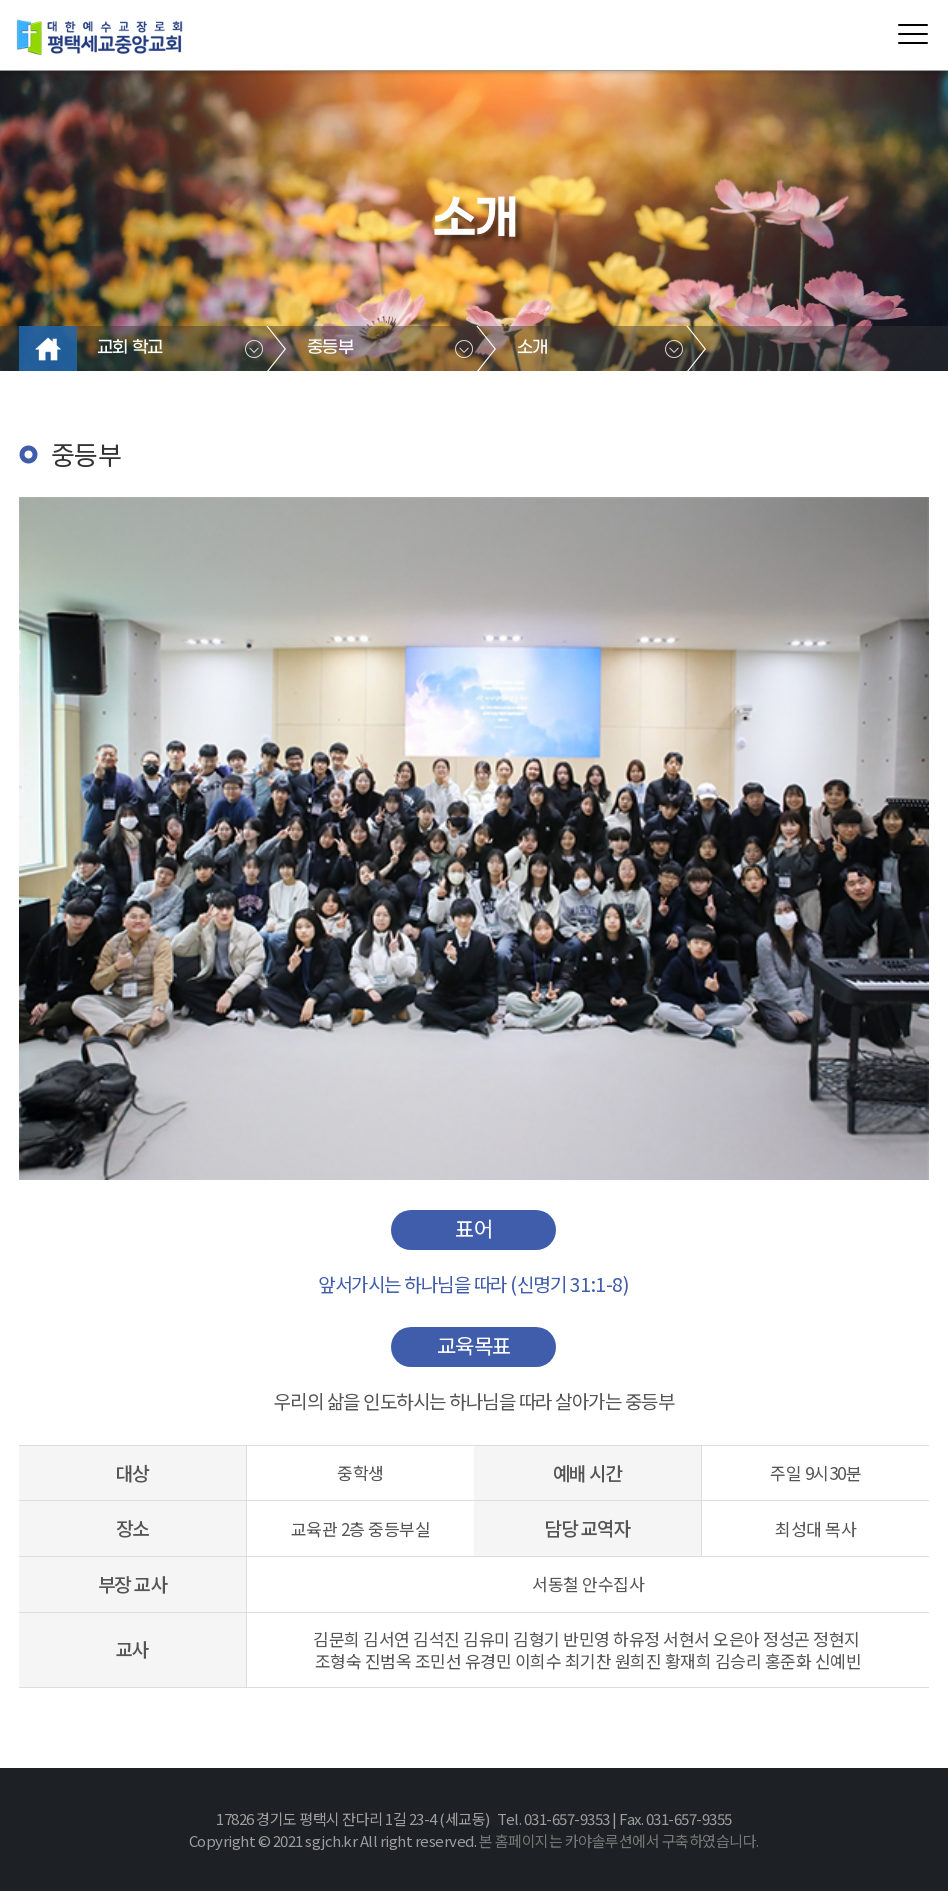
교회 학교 (130, 348)
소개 (532, 348)
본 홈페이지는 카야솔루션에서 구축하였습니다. (619, 1840)
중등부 (330, 348)
